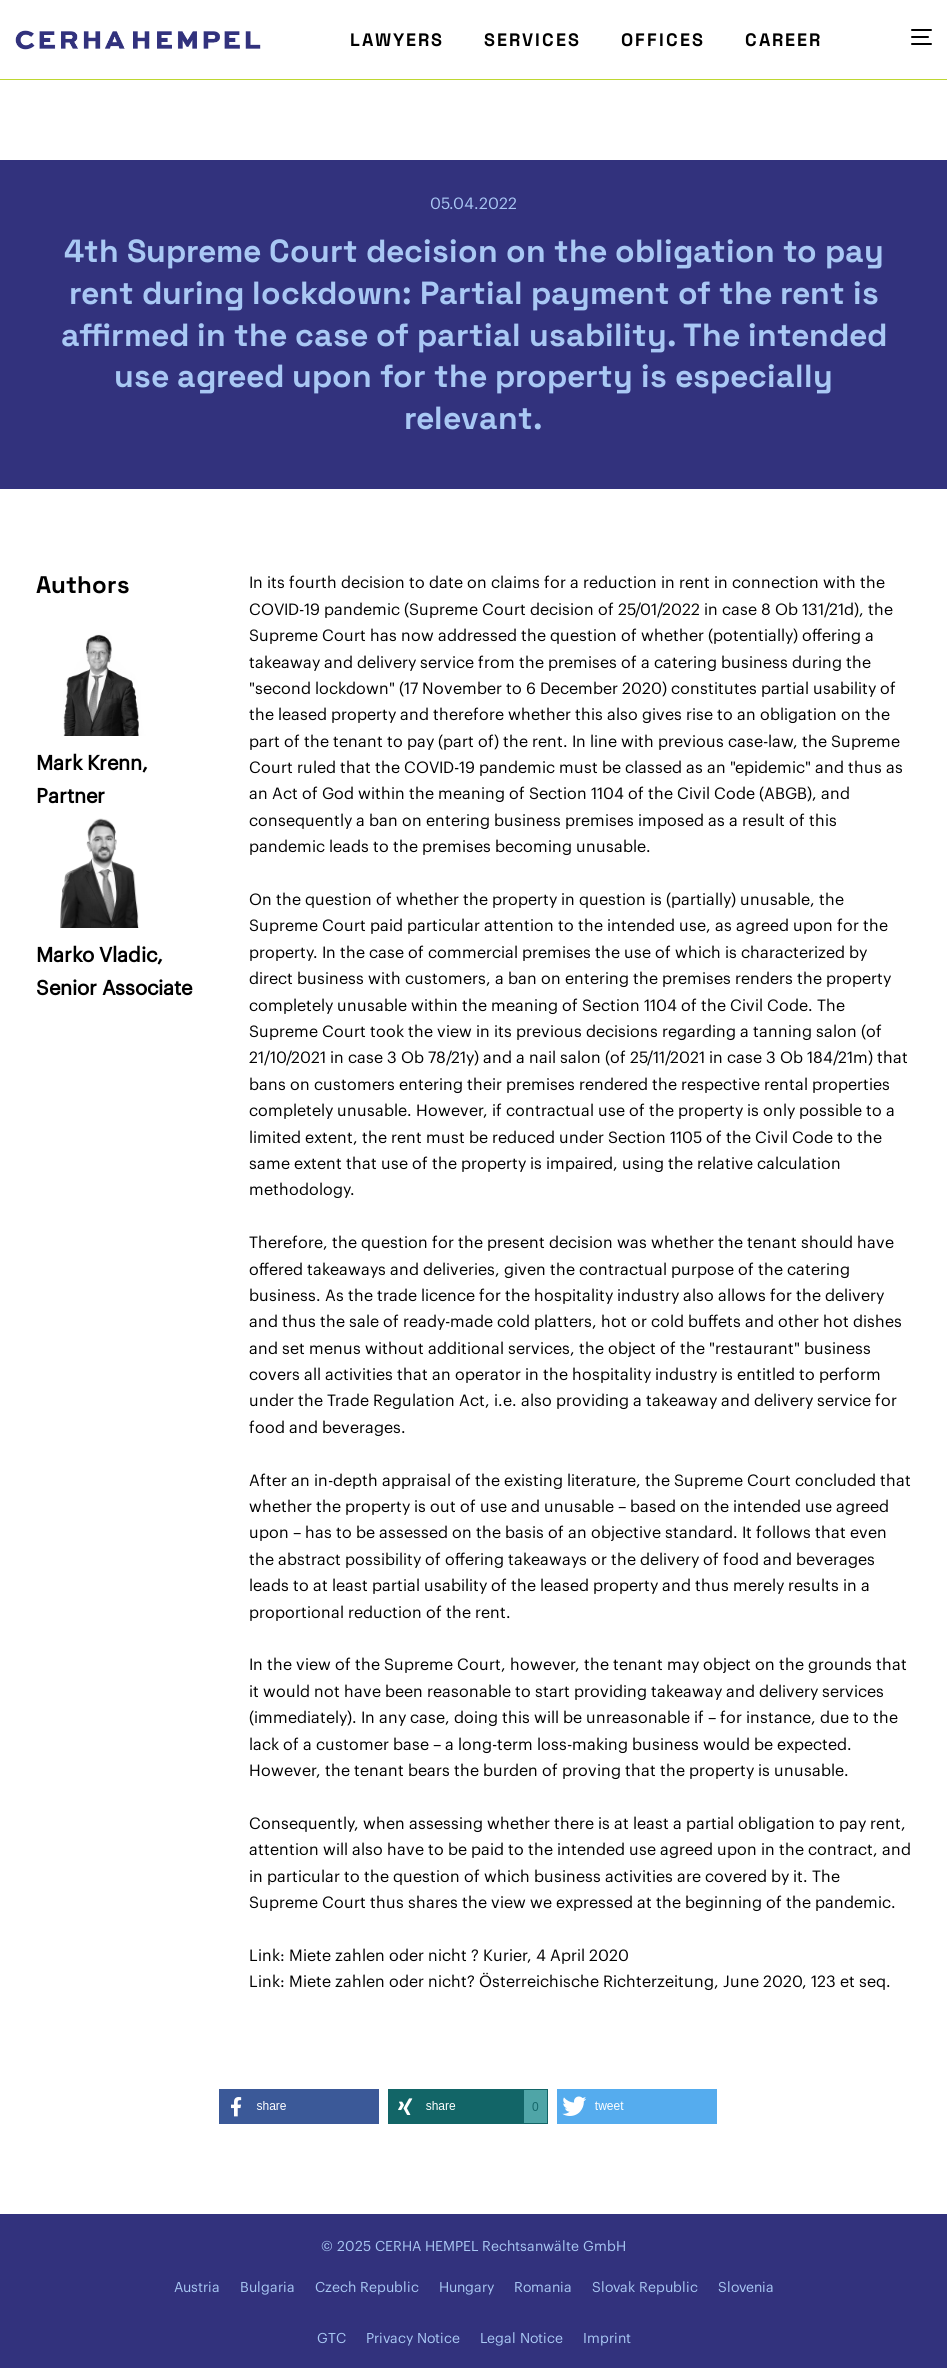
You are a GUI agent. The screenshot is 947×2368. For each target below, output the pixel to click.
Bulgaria (267, 2287)
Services (532, 39)
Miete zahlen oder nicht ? (384, 1955)
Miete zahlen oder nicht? (382, 1981)
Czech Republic (367, 2287)
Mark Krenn (89, 762)
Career (783, 39)
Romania (543, 2287)
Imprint (607, 2338)
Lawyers (397, 39)
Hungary (466, 2287)
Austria (197, 2287)
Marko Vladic (96, 954)
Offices (663, 39)
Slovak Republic (645, 2287)
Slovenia (746, 2287)
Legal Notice (521, 2338)
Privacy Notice (413, 2338)
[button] (299, 2106)
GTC (331, 2338)
